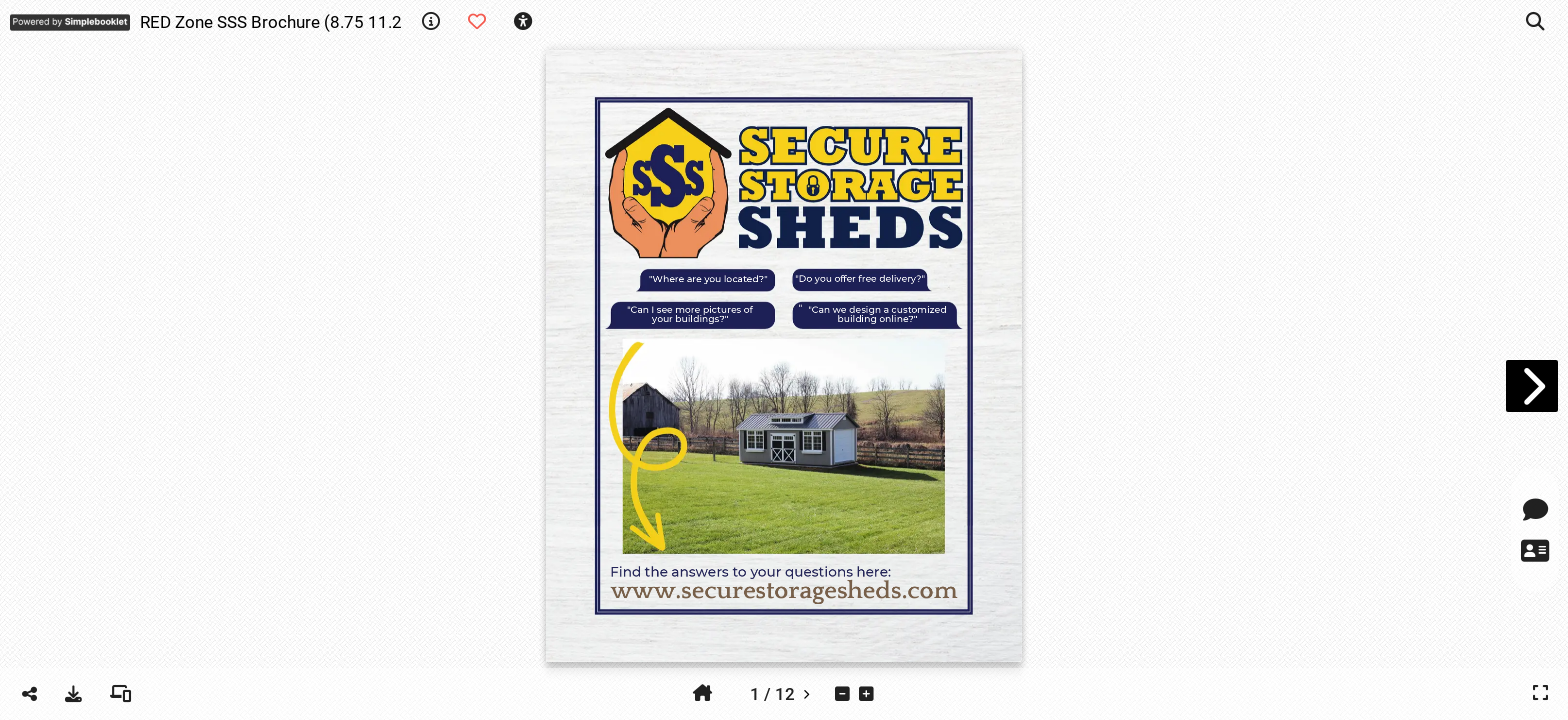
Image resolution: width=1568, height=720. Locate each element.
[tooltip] (431, 22)
